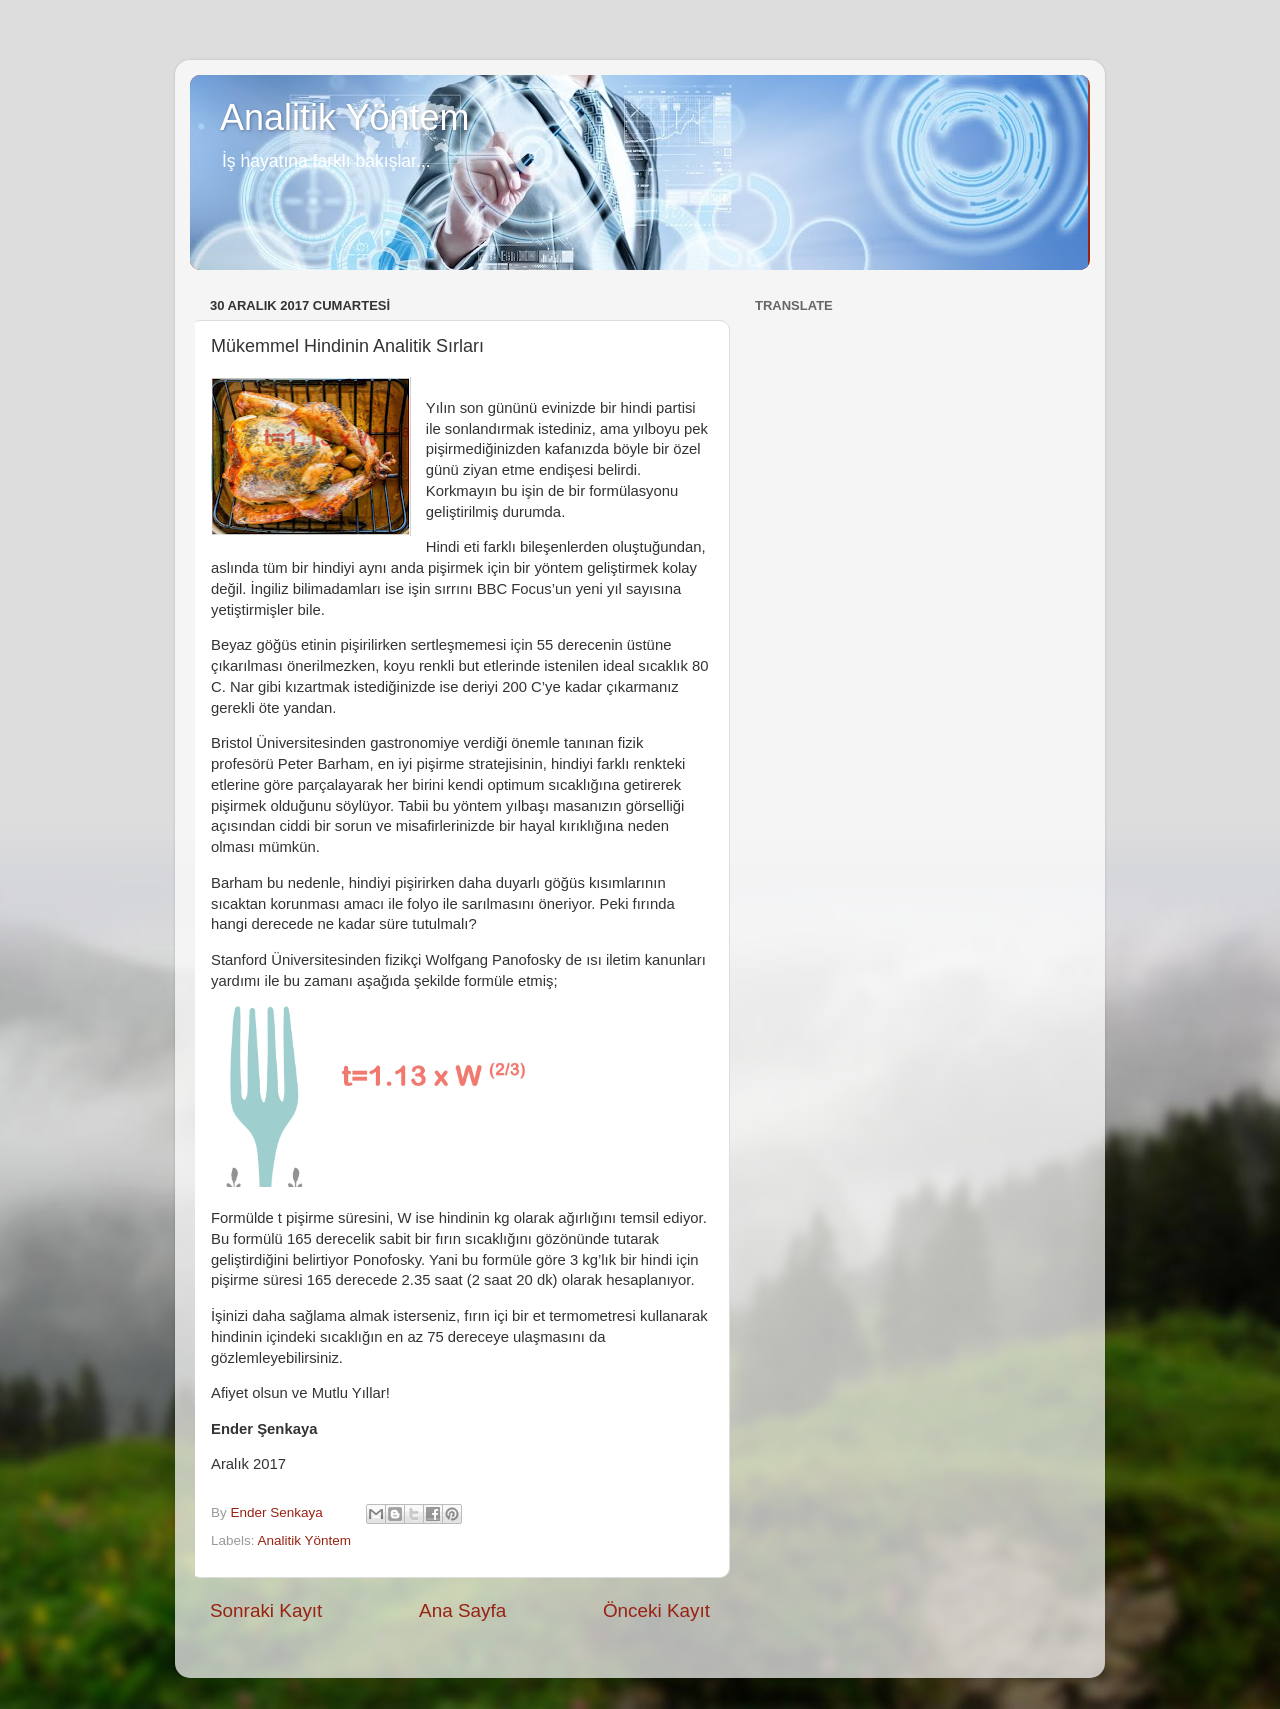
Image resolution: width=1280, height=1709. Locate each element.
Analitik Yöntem (344, 117)
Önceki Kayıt (656, 1610)
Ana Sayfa (462, 1610)
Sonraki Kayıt (266, 1610)
